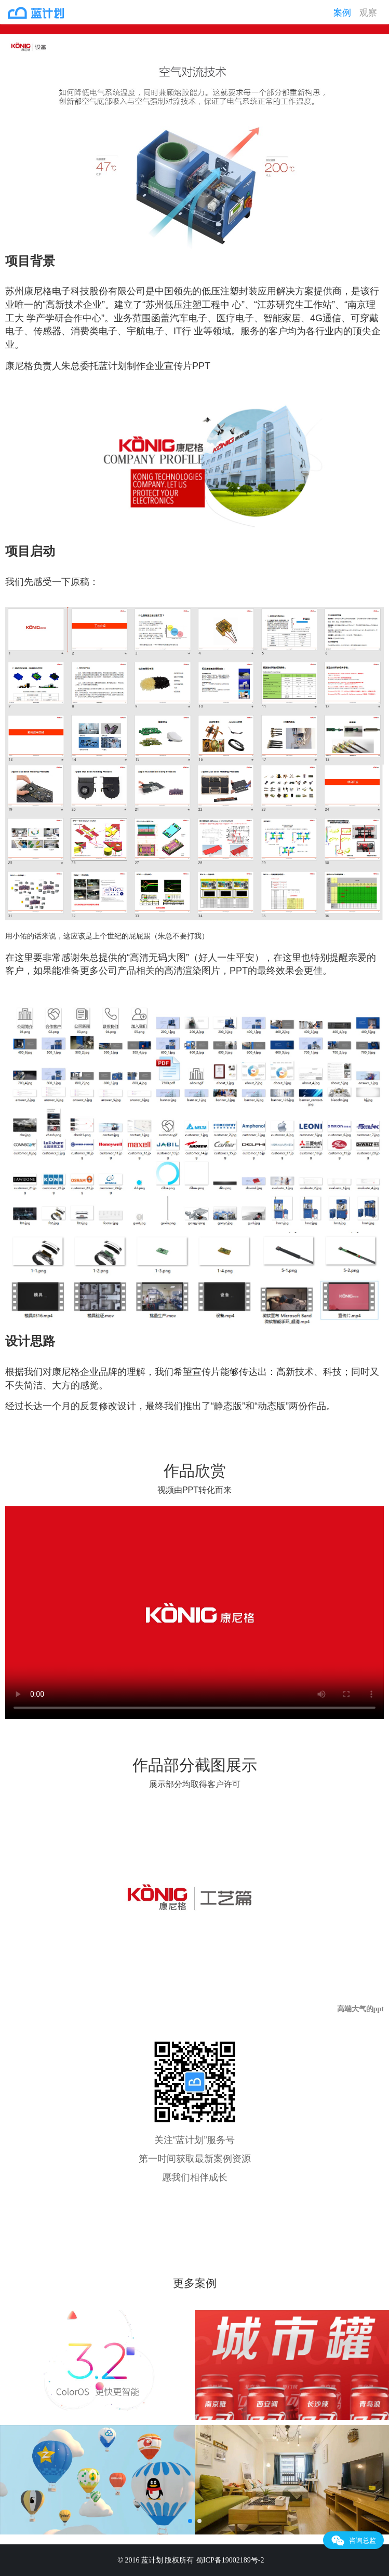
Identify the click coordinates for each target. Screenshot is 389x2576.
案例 (342, 13)
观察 (368, 13)
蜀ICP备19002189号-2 (231, 2560)
